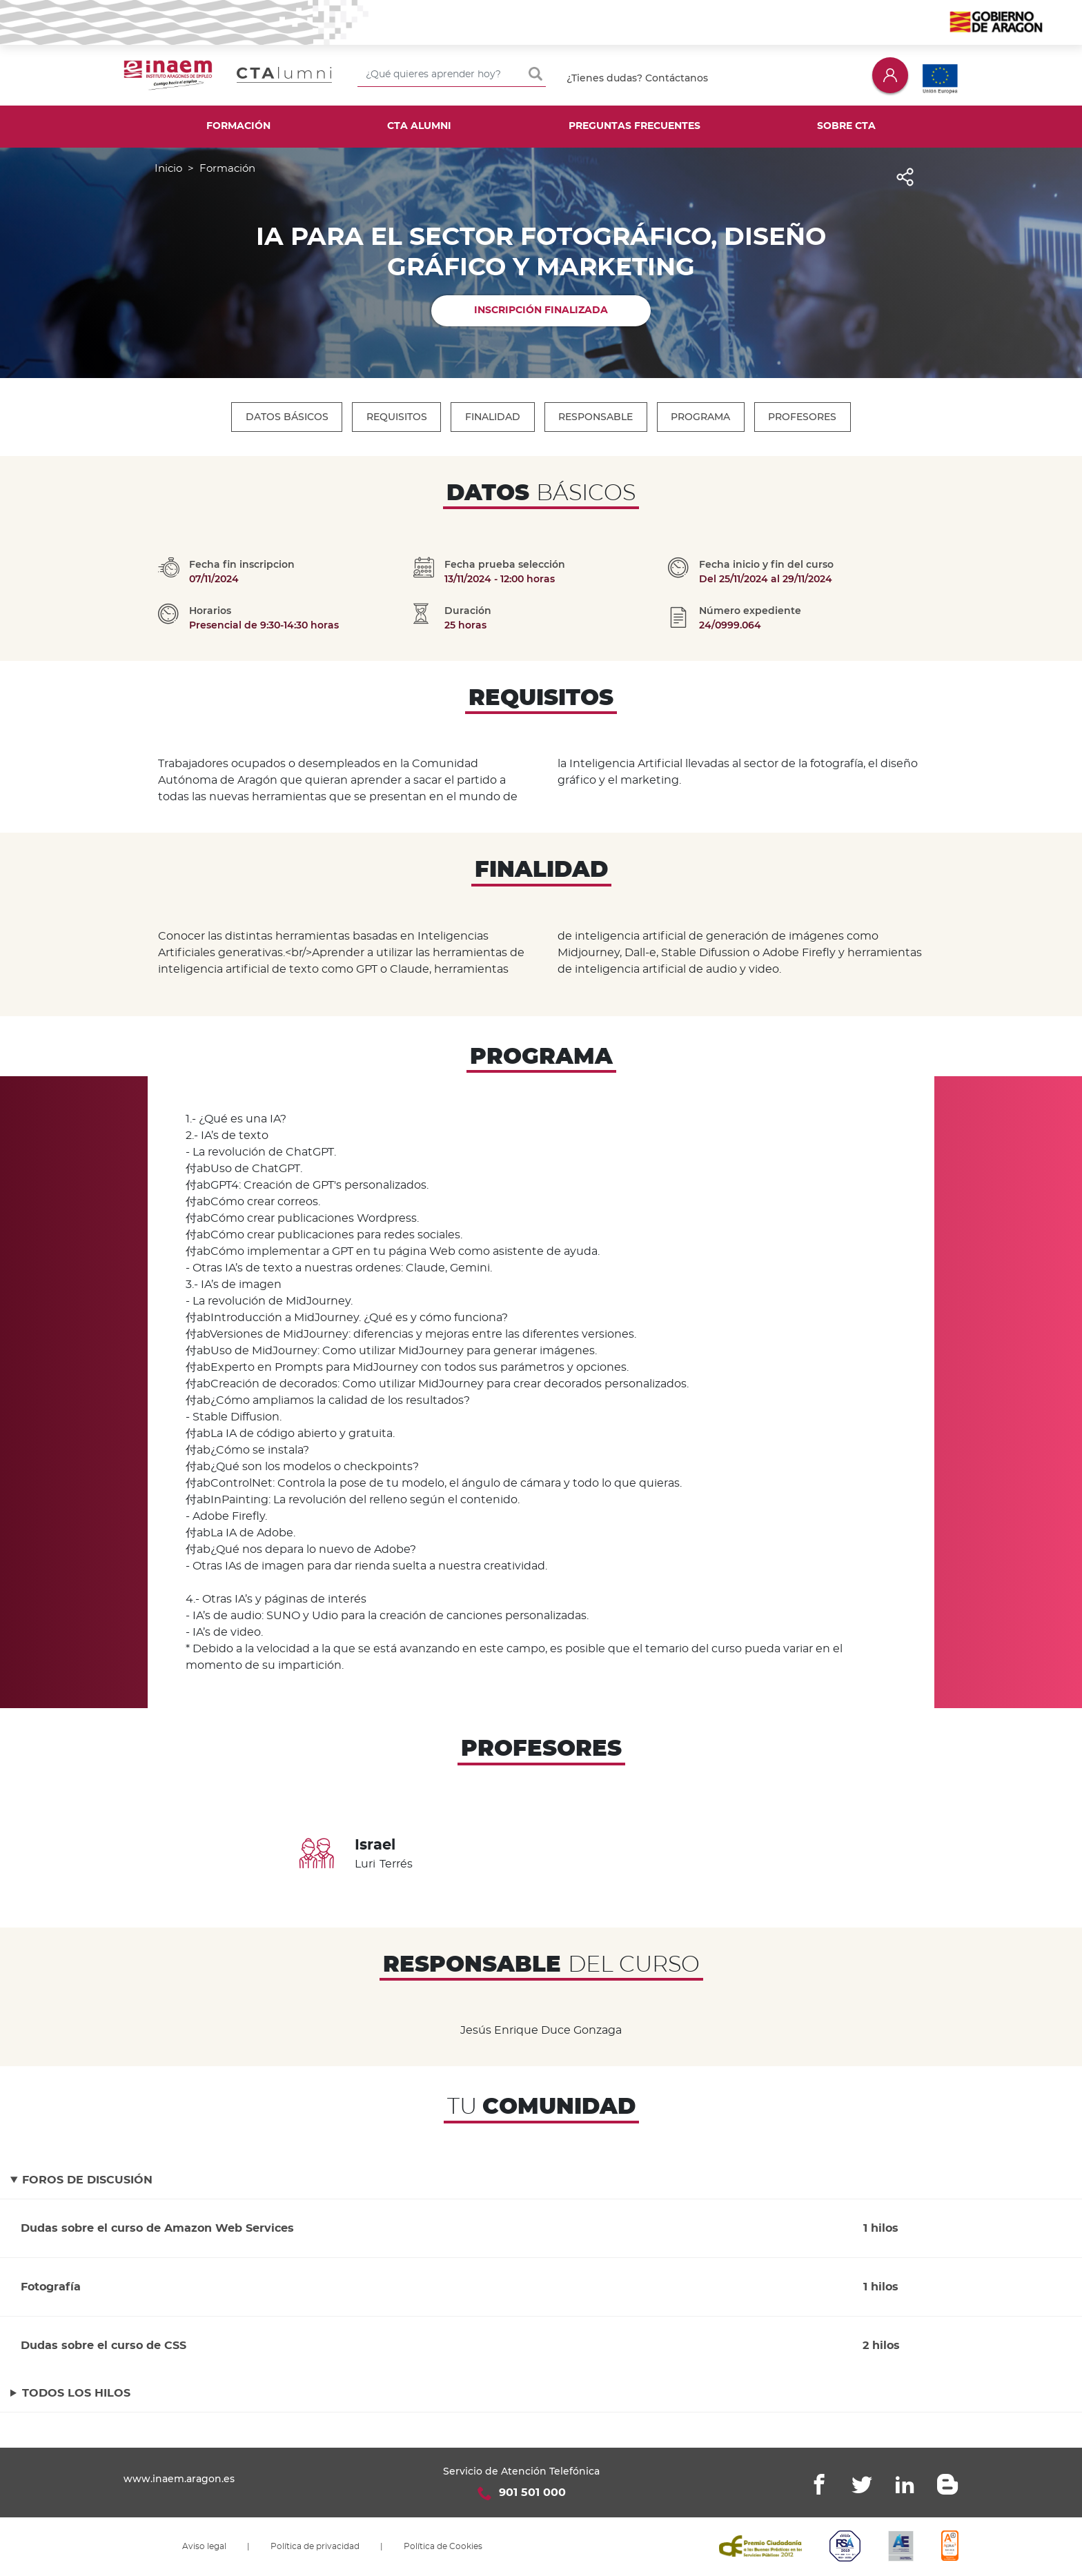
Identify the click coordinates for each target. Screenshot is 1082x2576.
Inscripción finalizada (541, 310)
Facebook (819, 2484)
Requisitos (396, 416)
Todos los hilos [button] (76, 2393)
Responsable (596, 416)
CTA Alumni (419, 126)
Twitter (861, 2484)
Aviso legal (204, 2546)
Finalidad (492, 416)
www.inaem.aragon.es (179, 2479)
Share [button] (904, 184)
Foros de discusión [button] (87, 2180)
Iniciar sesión (890, 75)
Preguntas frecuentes (634, 126)
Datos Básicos (285, 416)
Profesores (804, 416)
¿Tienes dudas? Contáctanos (637, 78)
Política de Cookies (443, 2546)
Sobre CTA (846, 126)
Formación (238, 126)
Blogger (947, 2484)
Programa (701, 416)
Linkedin (904, 2484)
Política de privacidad (315, 2546)
